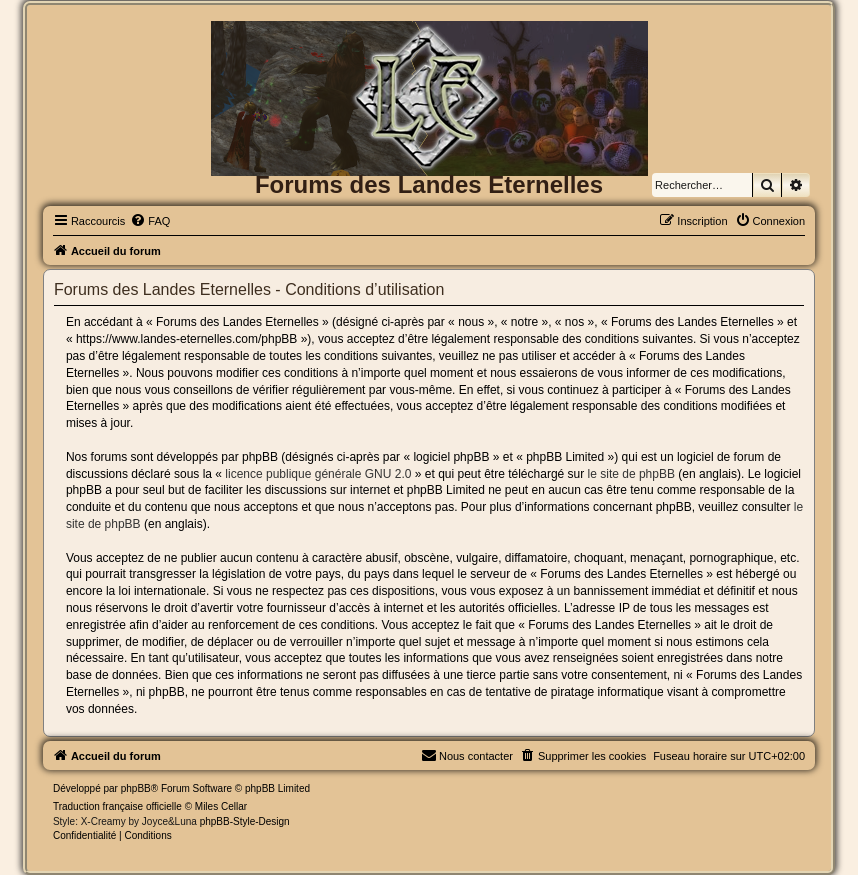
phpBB (136, 788)
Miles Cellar (221, 806)
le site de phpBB (631, 474)
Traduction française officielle (117, 806)
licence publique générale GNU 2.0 (318, 474)
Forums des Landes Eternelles (429, 184)
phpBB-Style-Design (245, 821)
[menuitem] (150, 221)
